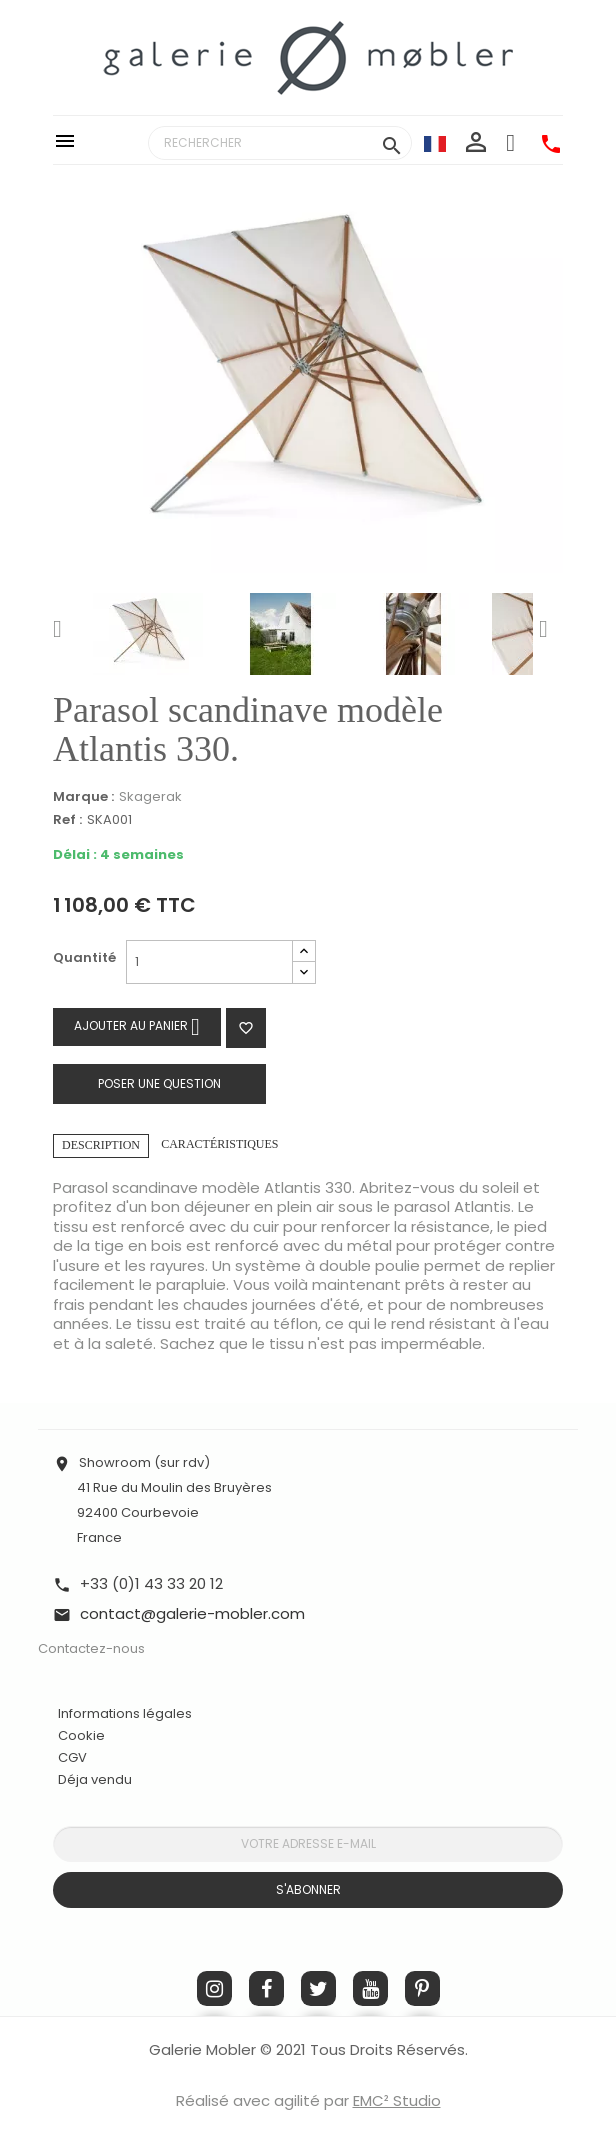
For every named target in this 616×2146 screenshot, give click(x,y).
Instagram (214, 1988)
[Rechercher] (280, 143)
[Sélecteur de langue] (435, 143)
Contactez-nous (91, 1648)
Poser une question (159, 1083)
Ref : (67, 820)
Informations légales (125, 1713)
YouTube (370, 1988)
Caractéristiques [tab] (219, 1144)
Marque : (83, 797)
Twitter (318, 1988)
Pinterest (422, 1988)
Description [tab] (101, 1145)
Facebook (266, 1988)
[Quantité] (209, 962)
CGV (72, 1757)
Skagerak (150, 796)
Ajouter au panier (137, 1026)
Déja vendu (95, 1779)
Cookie (81, 1736)
